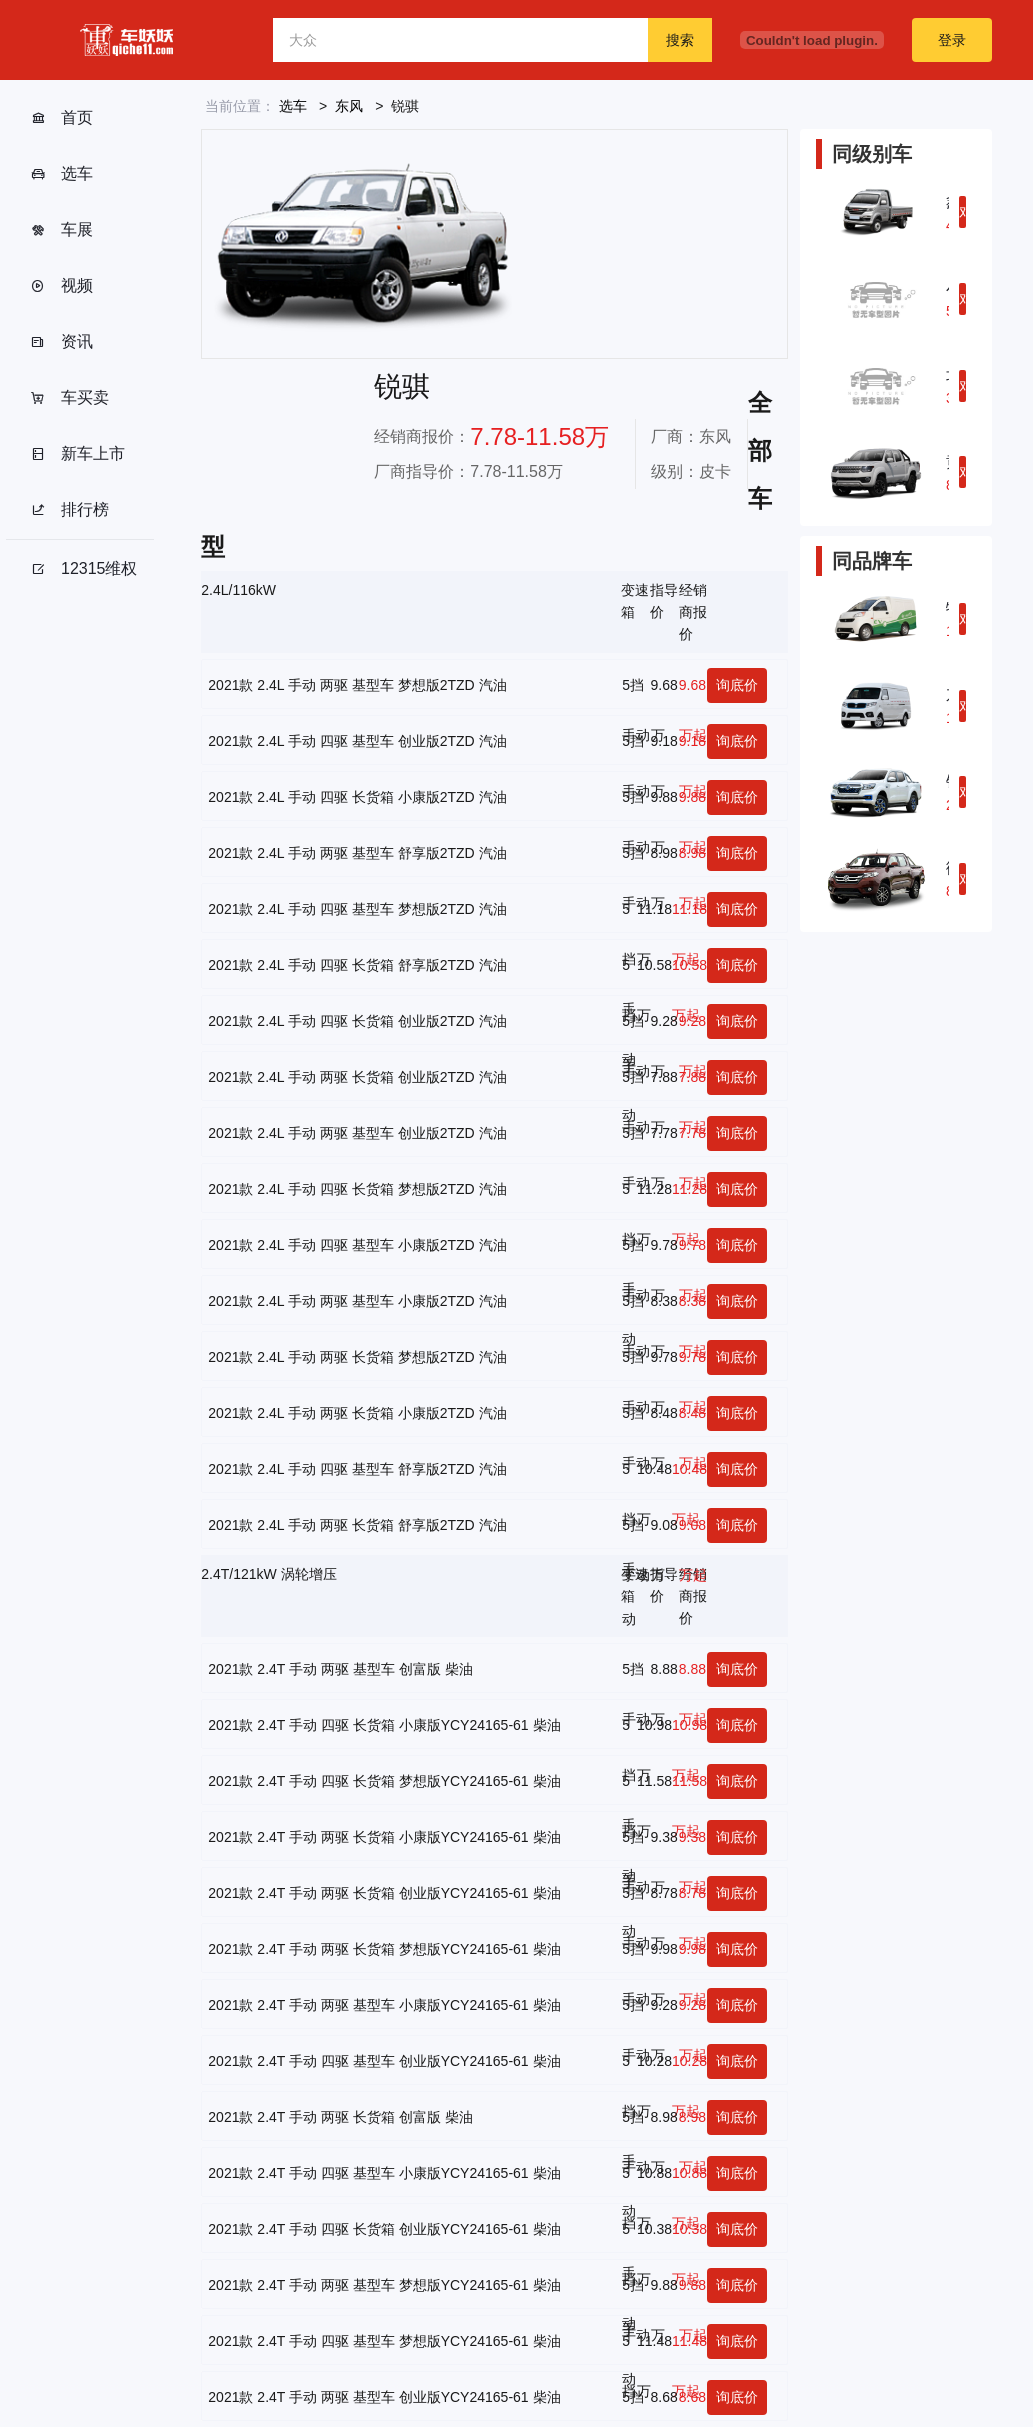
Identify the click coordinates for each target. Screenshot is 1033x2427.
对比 (962, 216)
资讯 (61, 342)
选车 (61, 174)
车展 (61, 230)
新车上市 (77, 454)
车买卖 (69, 398)
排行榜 (69, 510)
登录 (952, 40)
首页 (61, 118)
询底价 (737, 685)
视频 (61, 286)
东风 (349, 106)
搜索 (680, 40)
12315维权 (84, 569)
